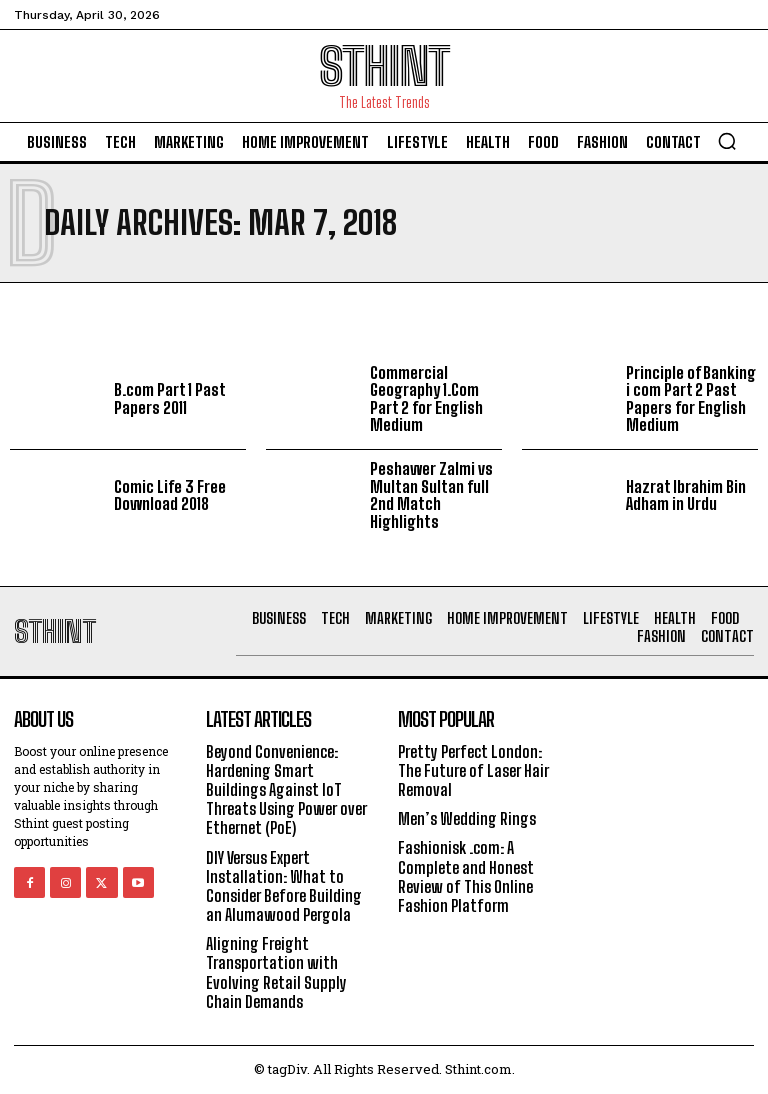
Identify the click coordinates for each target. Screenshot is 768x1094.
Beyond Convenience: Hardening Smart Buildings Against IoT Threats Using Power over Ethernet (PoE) (286, 790)
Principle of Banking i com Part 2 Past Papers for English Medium (691, 399)
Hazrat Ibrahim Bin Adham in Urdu (686, 495)
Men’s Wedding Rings (467, 818)
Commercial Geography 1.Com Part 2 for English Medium (426, 399)
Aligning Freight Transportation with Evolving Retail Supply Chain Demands (276, 972)
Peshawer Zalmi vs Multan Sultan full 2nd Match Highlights (431, 495)
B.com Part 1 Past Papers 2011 (170, 398)
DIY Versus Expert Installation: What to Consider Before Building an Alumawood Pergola (284, 886)
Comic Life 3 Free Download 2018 (170, 495)
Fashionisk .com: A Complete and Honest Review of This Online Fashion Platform (466, 876)
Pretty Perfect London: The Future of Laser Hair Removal (473, 770)
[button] (727, 141)
